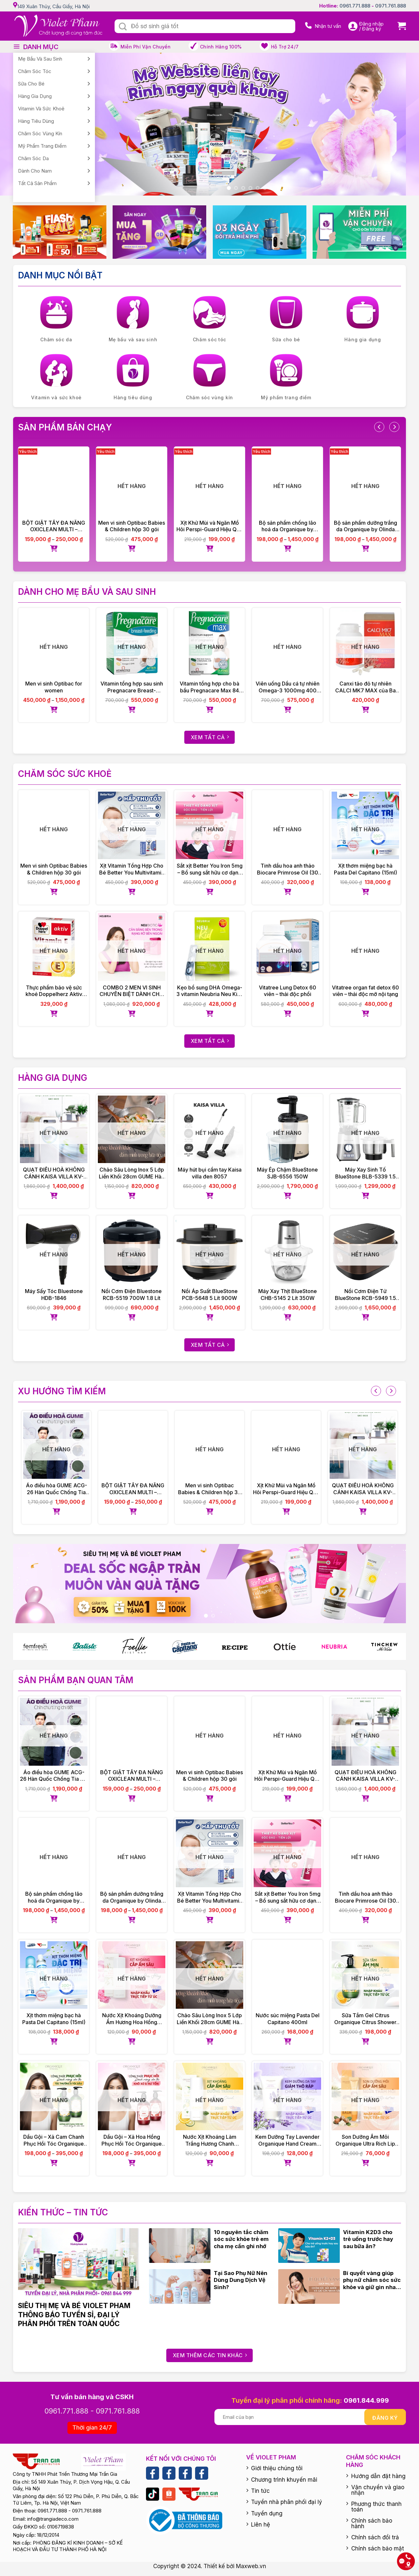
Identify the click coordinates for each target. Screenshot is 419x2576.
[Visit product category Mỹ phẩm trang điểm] (286, 378)
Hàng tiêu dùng (36, 121)
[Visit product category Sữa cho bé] (286, 320)
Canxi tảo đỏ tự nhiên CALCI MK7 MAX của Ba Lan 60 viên (365, 687)
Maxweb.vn (251, 2566)
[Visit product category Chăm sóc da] (56, 320)
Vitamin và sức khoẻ (41, 108)
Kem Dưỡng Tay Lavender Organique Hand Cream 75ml (287, 2140)
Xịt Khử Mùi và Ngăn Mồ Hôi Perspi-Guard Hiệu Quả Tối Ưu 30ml (209, 526)
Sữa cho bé (31, 84)
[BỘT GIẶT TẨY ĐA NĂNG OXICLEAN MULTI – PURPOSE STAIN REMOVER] (53, 482)
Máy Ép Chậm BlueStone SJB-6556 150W (287, 1173)
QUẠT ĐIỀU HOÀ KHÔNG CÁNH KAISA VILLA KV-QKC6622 (54, 1173)
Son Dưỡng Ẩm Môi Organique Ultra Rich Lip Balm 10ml (365, 2140)
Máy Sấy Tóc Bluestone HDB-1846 (54, 1294)
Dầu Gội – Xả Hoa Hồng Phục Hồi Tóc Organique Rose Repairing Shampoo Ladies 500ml (131, 2140)
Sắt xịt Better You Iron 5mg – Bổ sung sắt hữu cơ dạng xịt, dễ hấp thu (210, 869)
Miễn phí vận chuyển (145, 46)
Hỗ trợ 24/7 (285, 46)
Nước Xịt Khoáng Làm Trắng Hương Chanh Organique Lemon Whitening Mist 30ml (209, 2140)
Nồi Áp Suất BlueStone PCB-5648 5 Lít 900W (210, 1294)
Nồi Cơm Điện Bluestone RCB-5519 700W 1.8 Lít (131, 1294)
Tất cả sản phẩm (37, 183)
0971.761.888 (390, 6)
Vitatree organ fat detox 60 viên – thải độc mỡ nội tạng (365, 991)
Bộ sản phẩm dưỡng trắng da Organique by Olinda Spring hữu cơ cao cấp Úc (365, 526)
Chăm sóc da (33, 158)
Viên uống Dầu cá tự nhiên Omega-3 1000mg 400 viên (287, 687)
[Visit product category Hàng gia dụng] (362, 320)
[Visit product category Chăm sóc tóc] (209, 320)
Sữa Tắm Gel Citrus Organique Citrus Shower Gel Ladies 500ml (365, 2019)
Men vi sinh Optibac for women (53, 687)
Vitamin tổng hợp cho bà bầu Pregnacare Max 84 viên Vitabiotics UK (209, 687)
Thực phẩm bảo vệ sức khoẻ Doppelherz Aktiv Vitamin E (54, 991)
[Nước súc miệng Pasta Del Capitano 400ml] (287, 1975)
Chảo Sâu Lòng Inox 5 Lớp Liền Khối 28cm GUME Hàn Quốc (131, 1173)
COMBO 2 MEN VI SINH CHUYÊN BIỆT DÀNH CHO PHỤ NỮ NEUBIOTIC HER (132, 991)
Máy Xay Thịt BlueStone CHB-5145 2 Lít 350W (287, 1294)
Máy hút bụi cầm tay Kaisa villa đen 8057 (210, 1173)
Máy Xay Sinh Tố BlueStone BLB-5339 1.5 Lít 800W (365, 1173)
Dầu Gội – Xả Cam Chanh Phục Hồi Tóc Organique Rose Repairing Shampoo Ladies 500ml (54, 2140)
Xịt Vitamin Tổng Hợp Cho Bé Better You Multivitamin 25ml (131, 869)
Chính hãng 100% (221, 46)
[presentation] (379, 427)
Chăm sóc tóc (34, 71)
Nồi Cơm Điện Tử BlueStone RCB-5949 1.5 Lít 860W (365, 1295)
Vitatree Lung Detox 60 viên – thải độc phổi (287, 991)
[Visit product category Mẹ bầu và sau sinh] (133, 320)
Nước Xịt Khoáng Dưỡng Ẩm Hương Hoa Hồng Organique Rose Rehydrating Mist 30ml (131, 2019)
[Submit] (123, 27)
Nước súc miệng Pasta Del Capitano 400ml (287, 2018)
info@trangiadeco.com (53, 2519)
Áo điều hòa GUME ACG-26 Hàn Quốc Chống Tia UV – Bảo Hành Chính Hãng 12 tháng (56, 1489)
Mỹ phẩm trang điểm (42, 146)
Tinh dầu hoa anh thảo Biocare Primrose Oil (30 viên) (287, 869)
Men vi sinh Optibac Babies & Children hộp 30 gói (131, 526)
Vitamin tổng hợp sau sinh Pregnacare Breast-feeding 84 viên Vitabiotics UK (132, 687)
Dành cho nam (35, 171)
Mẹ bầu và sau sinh (40, 59)
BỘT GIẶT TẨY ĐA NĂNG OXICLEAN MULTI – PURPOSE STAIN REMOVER (53, 526)
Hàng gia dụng (35, 96)
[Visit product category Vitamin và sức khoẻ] (56, 378)
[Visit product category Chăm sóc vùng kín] (209, 378)
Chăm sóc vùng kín (40, 133)
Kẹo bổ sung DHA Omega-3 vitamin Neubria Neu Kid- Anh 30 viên (209, 991)
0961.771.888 (354, 6)
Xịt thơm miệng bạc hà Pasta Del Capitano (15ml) (365, 869)
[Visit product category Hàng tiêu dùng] (133, 378)
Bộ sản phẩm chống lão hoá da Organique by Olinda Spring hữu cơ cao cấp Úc (288, 526)
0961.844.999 (366, 2400)
